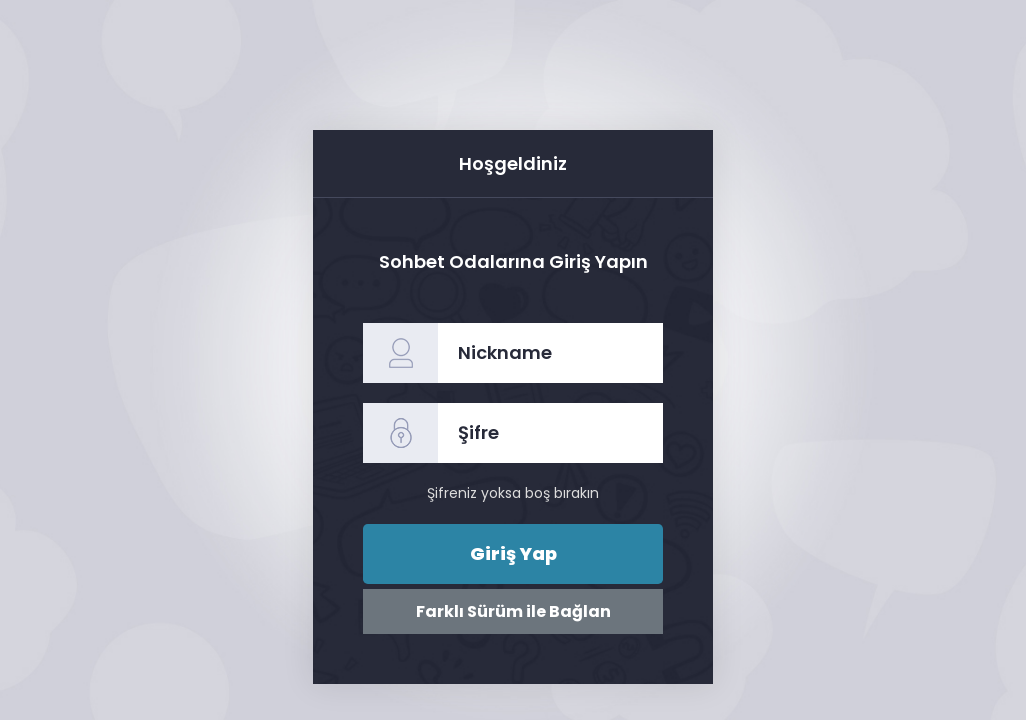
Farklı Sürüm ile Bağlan (513, 611)
